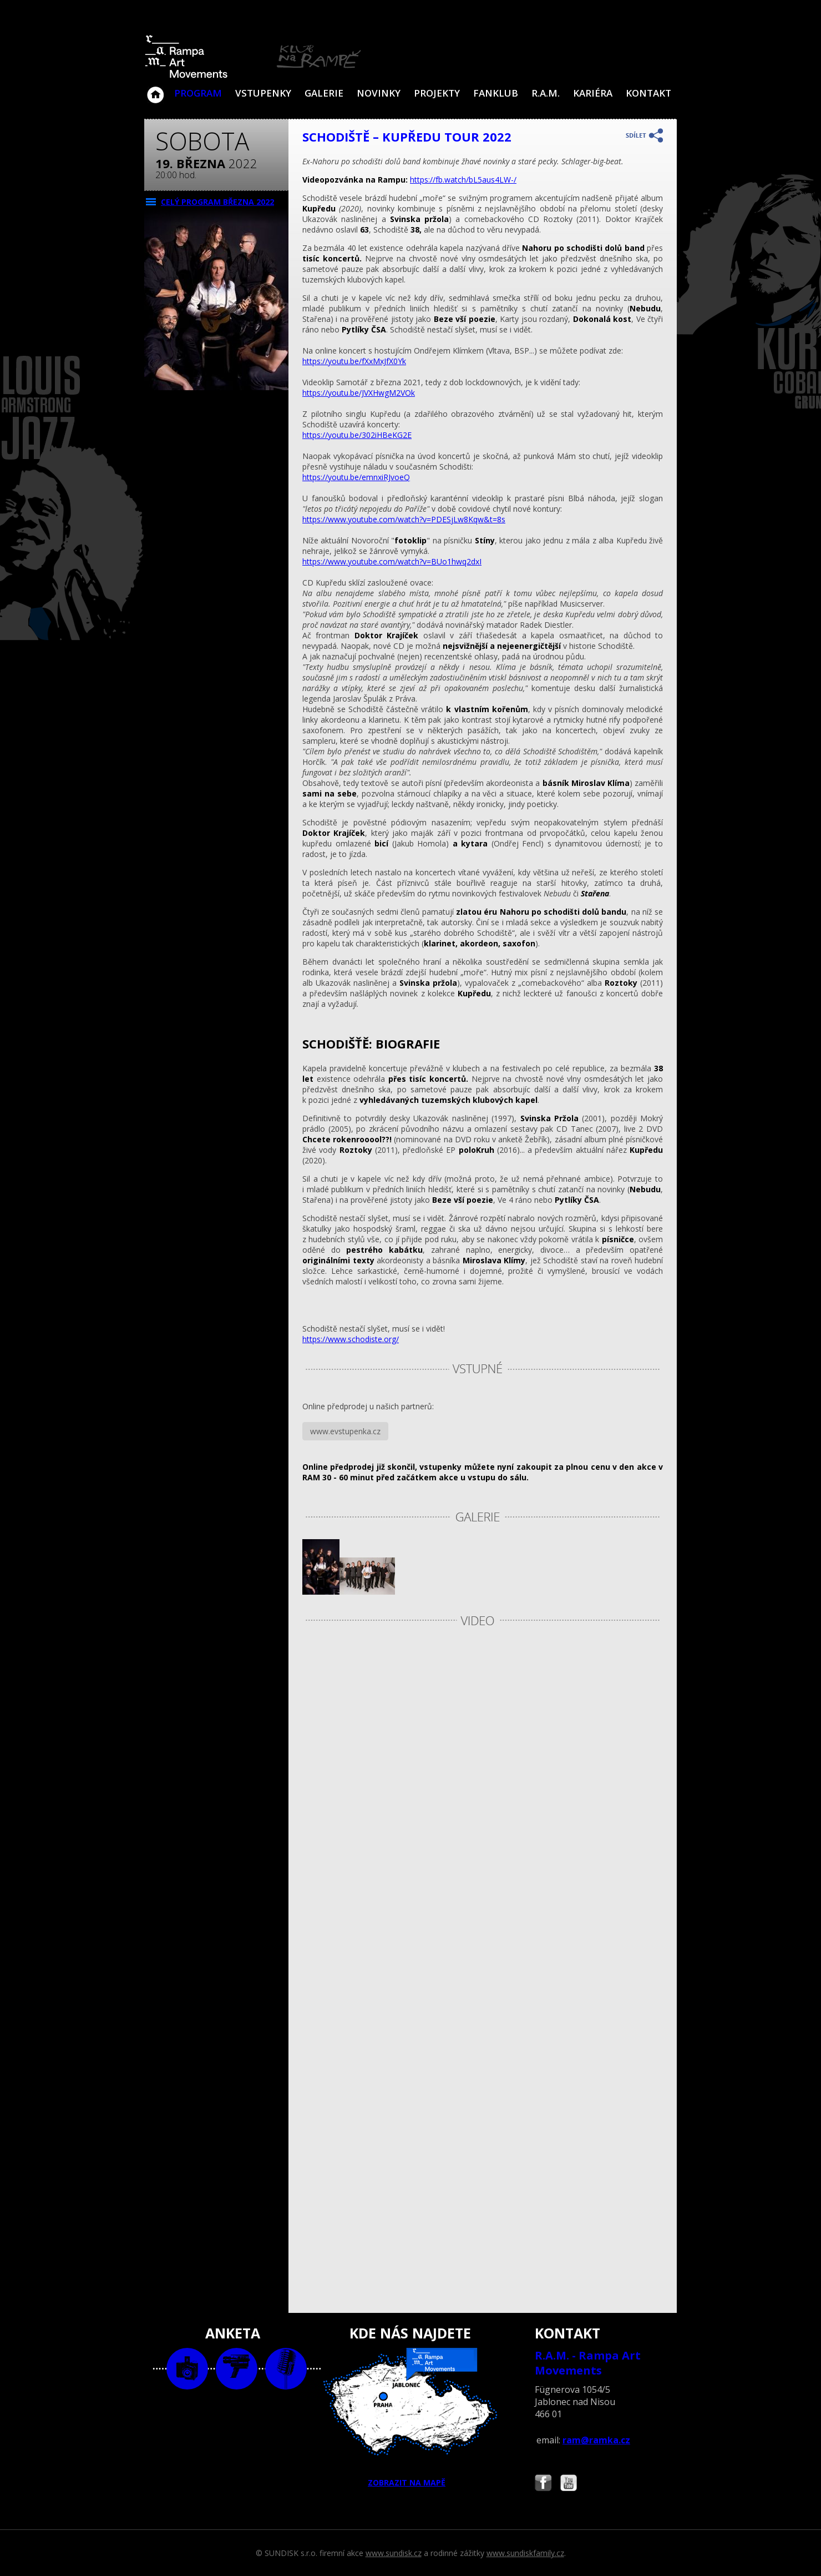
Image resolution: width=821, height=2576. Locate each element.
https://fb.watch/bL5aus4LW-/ (463, 179)
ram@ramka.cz (596, 2440)
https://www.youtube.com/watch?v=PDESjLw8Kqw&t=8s (403, 519)
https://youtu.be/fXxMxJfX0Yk (354, 361)
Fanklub (495, 93)
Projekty (437, 93)
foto (187, 2369)
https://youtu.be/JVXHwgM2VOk (358, 392)
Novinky (379, 93)
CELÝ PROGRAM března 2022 (217, 201)
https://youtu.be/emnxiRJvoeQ (356, 477)
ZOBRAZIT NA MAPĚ (410, 2418)
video (236, 2369)
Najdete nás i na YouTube (568, 2484)
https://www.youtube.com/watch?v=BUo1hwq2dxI (392, 561)
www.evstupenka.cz (345, 1431)
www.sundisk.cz (394, 2553)
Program (198, 93)
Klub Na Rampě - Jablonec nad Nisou (155, 89)
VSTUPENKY (263, 93)
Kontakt (648, 93)
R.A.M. (545, 93)
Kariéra (592, 93)
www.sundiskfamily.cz (525, 2553)
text (286, 2369)
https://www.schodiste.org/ (350, 1339)
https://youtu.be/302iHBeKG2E (357, 435)
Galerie (324, 93)
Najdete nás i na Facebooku (543, 2484)
